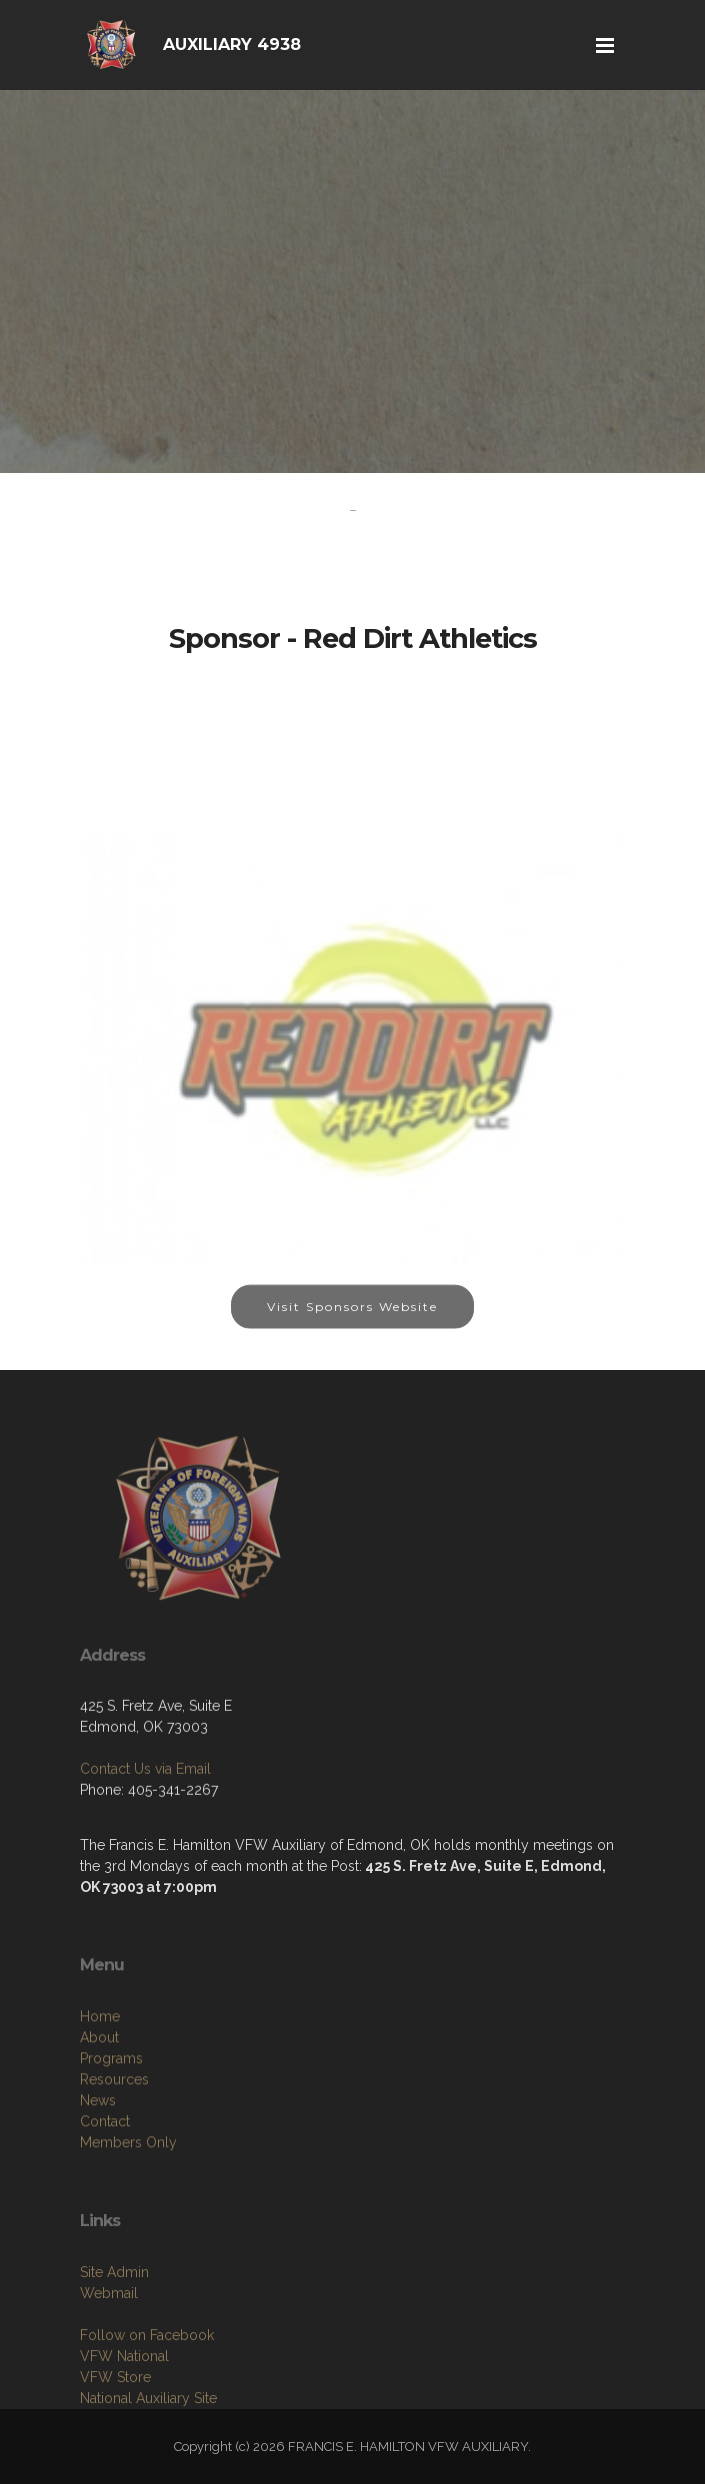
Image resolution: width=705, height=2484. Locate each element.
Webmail (109, 2373)
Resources (114, 2168)
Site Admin (114, 2352)
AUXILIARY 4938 (232, 44)
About (99, 2126)
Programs (111, 2147)
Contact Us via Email (145, 1832)
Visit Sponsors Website (352, 1323)
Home (100, 2105)
